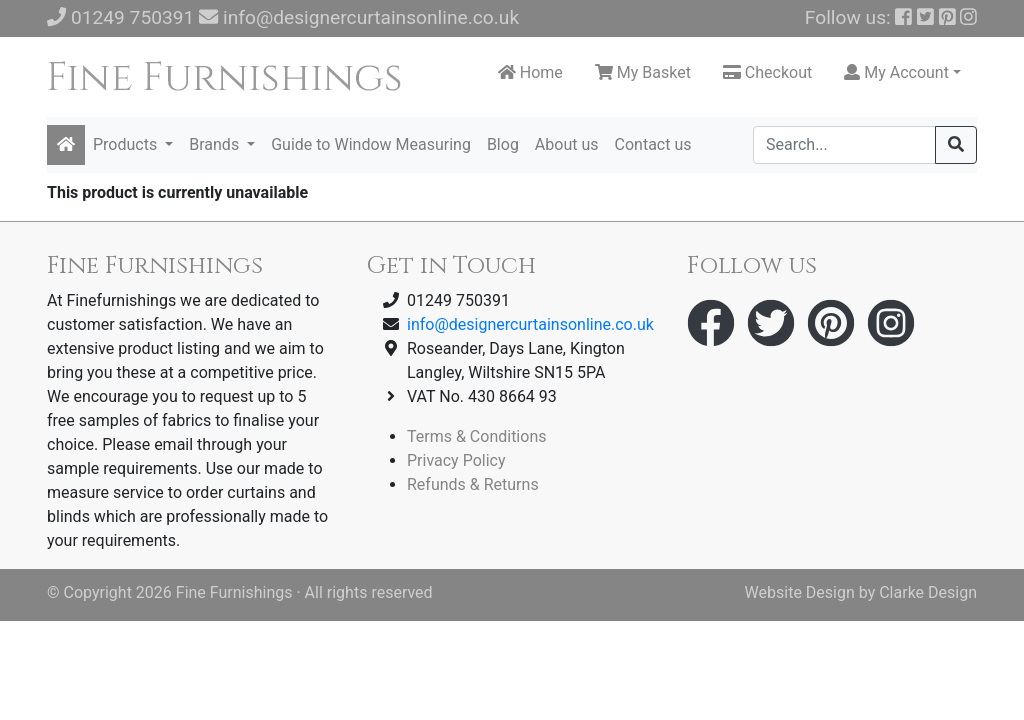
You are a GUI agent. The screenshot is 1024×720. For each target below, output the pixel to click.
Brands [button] (216, 144)
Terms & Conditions (477, 436)
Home (530, 72)
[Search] (844, 145)
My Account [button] (896, 72)
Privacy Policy (456, 460)
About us (567, 144)
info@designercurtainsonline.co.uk (371, 17)
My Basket (643, 72)
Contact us (653, 144)
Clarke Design (928, 592)
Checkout (767, 72)
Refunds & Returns (473, 484)
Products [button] (127, 144)
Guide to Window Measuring (371, 144)
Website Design (800, 592)
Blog (503, 144)
